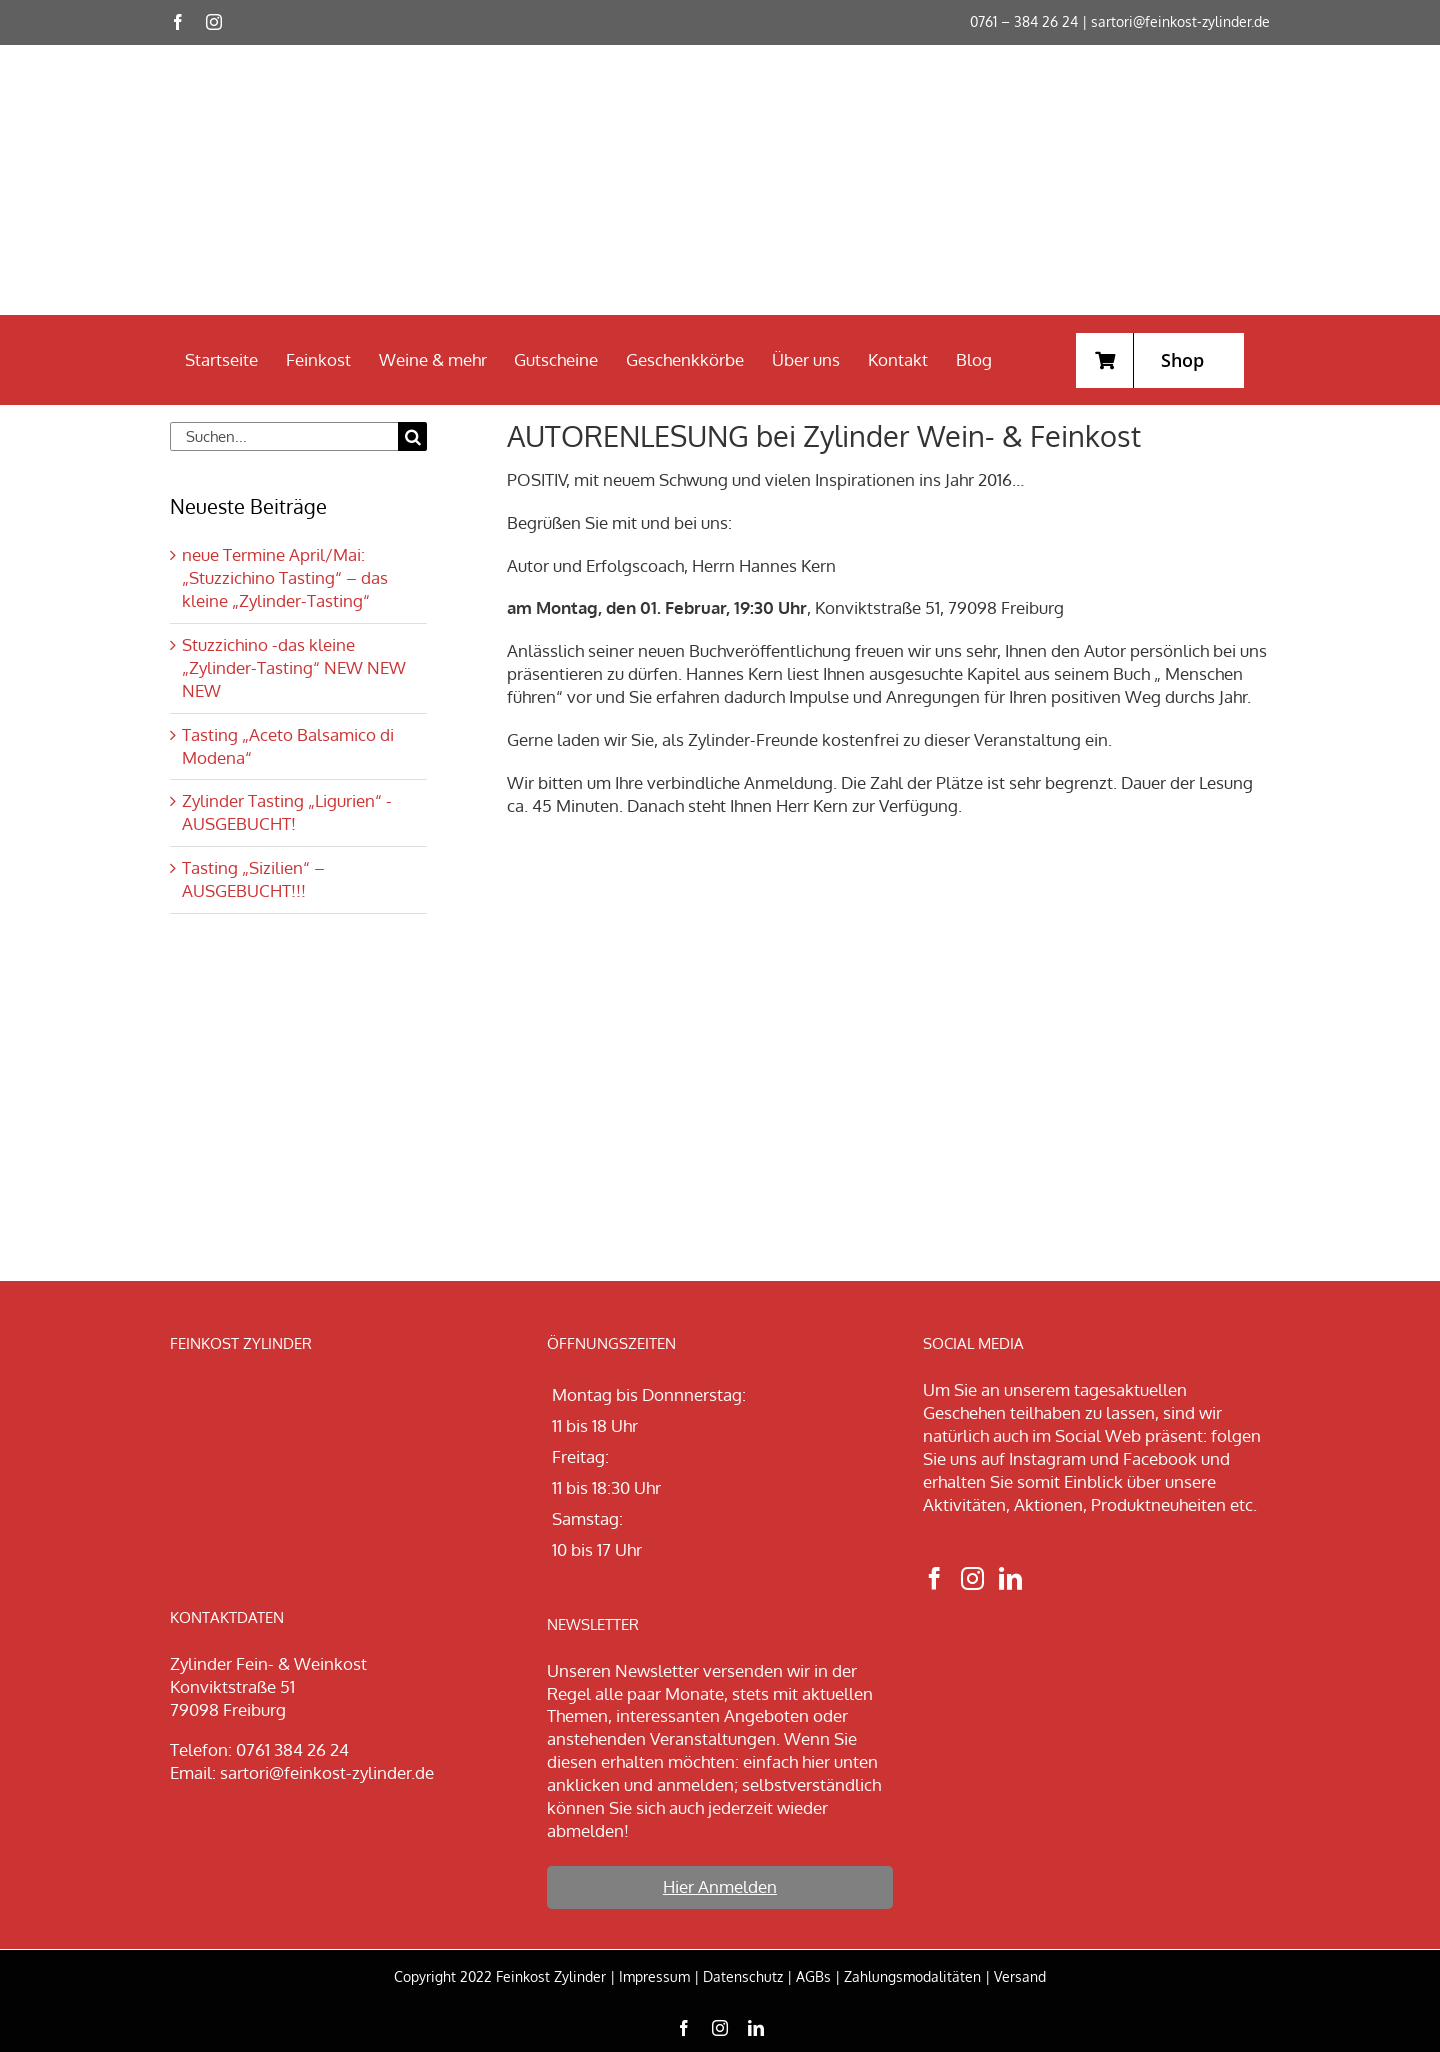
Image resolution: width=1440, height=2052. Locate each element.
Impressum (654, 1976)
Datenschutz (743, 1976)
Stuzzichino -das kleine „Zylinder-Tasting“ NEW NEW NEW (294, 667)
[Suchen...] (284, 436)
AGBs (813, 1976)
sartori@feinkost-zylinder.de (1180, 21)
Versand (1020, 1976)
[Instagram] (972, 1578)
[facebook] (178, 22)
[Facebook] (934, 1578)
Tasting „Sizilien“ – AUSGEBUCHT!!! (253, 879)
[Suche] (412, 436)
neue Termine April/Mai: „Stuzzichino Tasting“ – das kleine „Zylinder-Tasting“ (285, 577)
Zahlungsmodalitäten (912, 1976)
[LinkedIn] (1010, 1578)
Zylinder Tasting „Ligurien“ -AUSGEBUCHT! (287, 812)
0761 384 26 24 (292, 1749)
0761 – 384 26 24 (1024, 21)
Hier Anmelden (720, 1886)
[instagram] (214, 22)
